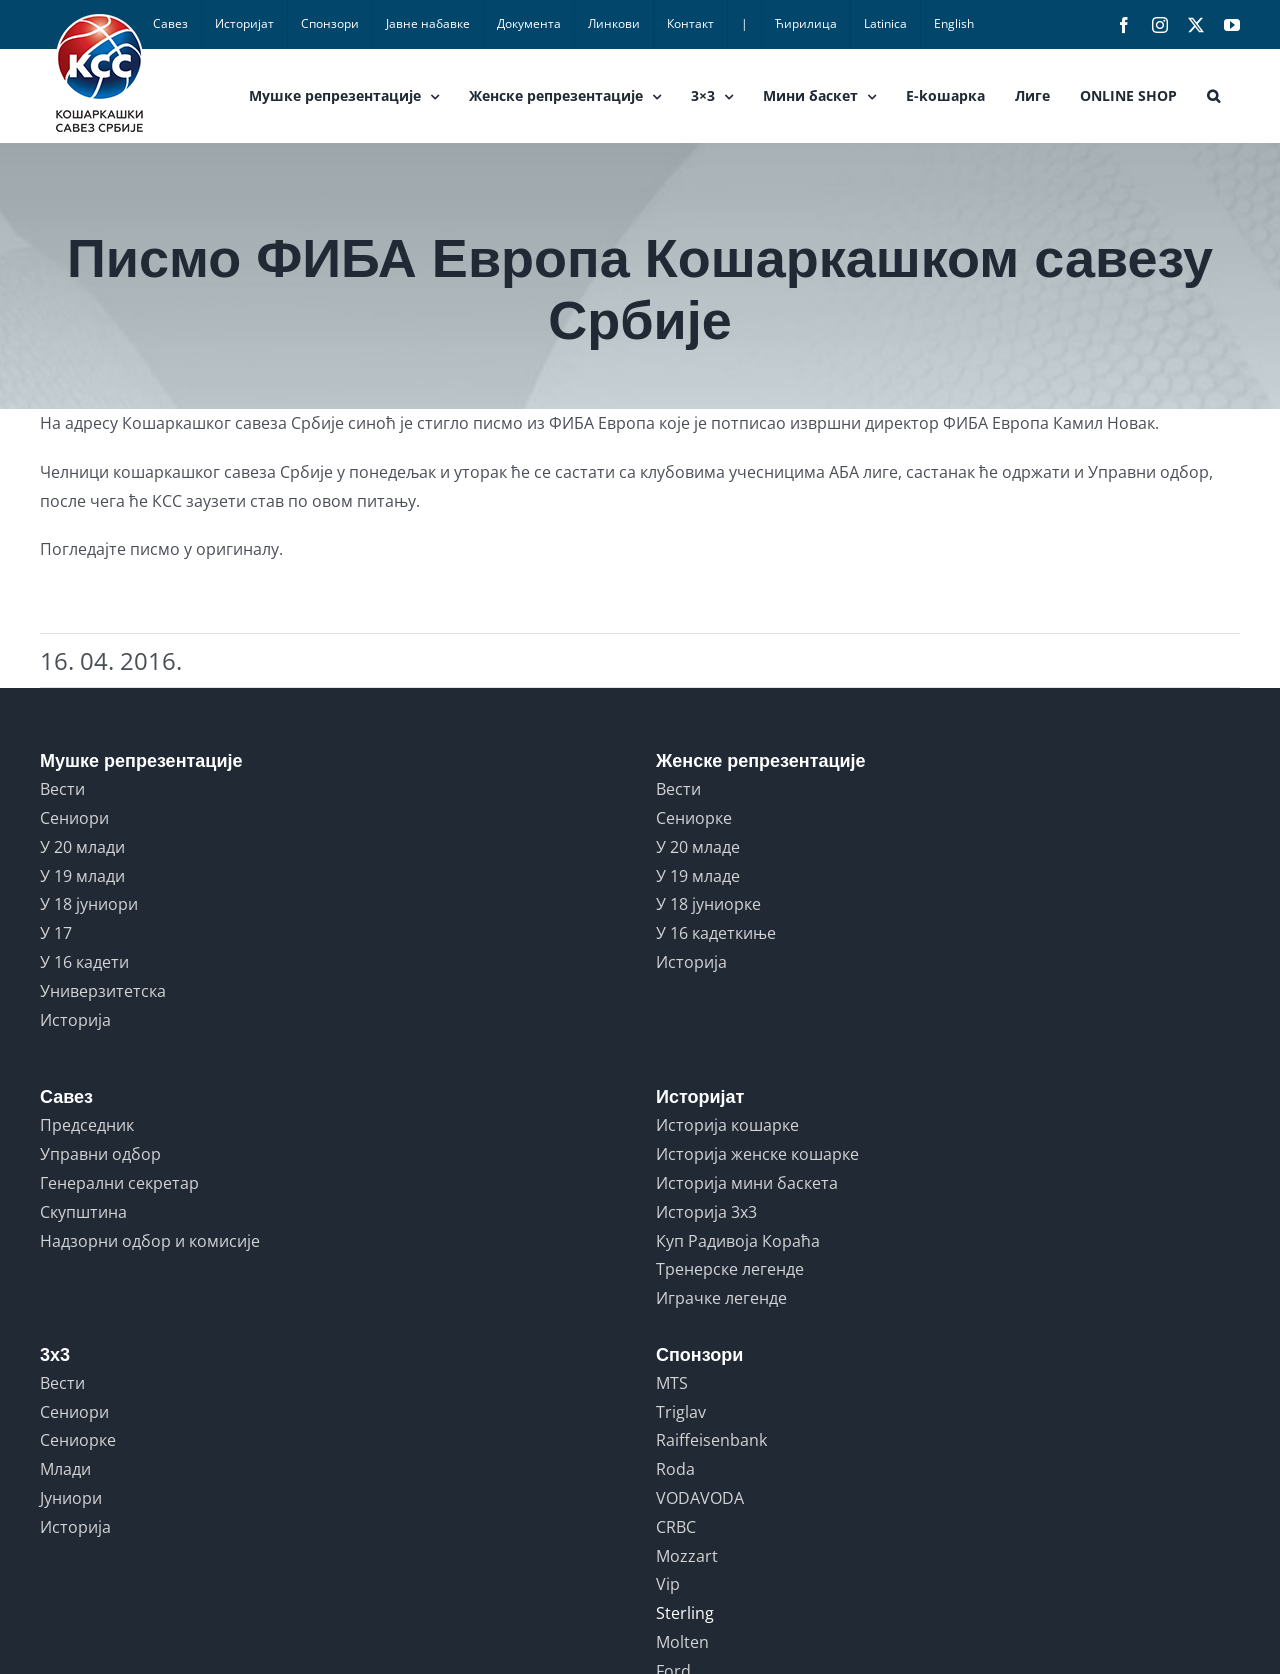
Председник (87, 1125)
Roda (675, 1469)
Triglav (681, 1412)
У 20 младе (698, 847)
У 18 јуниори (89, 904)
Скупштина (83, 1212)
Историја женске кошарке (757, 1154)
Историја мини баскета (747, 1183)
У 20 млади (82, 847)
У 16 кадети (84, 962)
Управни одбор (100, 1154)
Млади (65, 1469)
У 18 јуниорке (708, 904)
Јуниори (71, 1498)
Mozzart (687, 1556)
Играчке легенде (721, 1298)
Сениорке (694, 818)
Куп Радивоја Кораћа (738, 1241)
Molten (682, 1642)
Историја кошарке (727, 1125)
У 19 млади (82, 876)
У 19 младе (698, 876)
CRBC (676, 1527)
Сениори (74, 818)
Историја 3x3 (706, 1212)
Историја (75, 1020)
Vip (668, 1584)
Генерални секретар (119, 1183)
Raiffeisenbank (711, 1440)
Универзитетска (103, 991)
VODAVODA (700, 1498)
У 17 (56, 933)
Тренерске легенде (730, 1269)
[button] (1213, 96)
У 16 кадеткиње (716, 933)
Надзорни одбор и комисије (150, 1241)
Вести (62, 789)
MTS (672, 1383)
